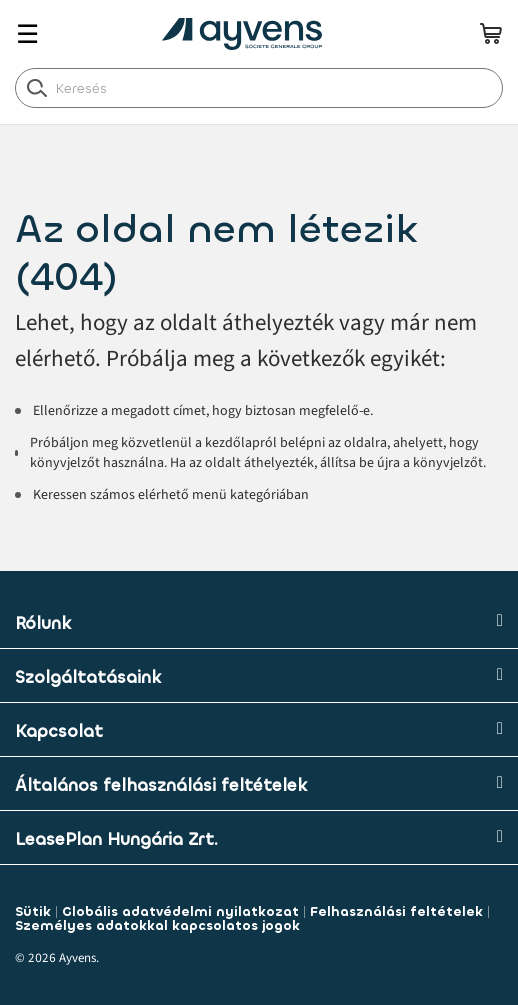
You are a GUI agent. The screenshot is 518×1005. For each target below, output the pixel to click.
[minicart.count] (491, 33)
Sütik (33, 911)
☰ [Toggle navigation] (27, 34)
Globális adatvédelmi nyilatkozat (180, 911)
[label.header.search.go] (37, 87)
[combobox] (259, 88)
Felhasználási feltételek (396, 911)
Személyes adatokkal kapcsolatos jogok (157, 925)
